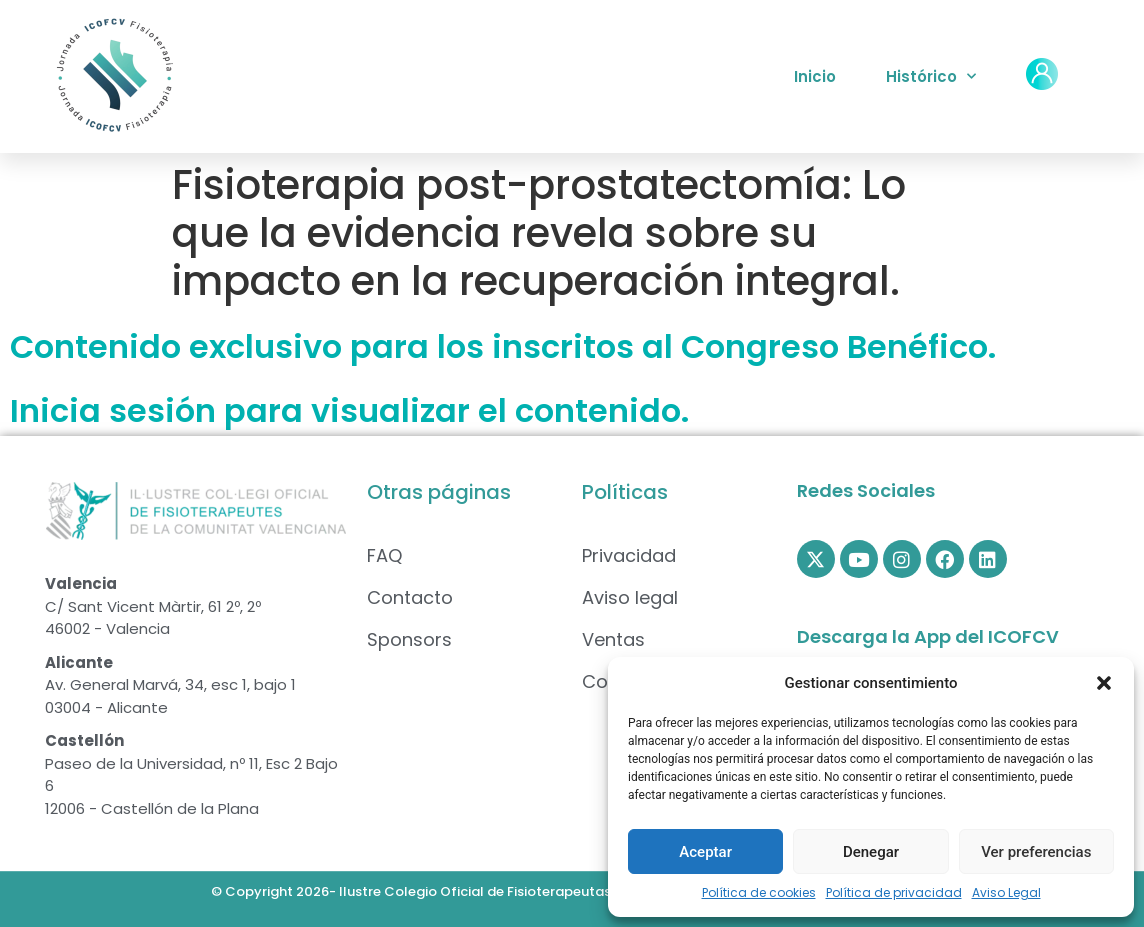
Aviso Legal (1006, 892)
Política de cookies (759, 892)
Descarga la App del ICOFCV (928, 636)
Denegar (871, 852)
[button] (1104, 683)
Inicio (815, 76)
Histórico (931, 76)
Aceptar (705, 852)
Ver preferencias (1036, 852)
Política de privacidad (894, 892)
